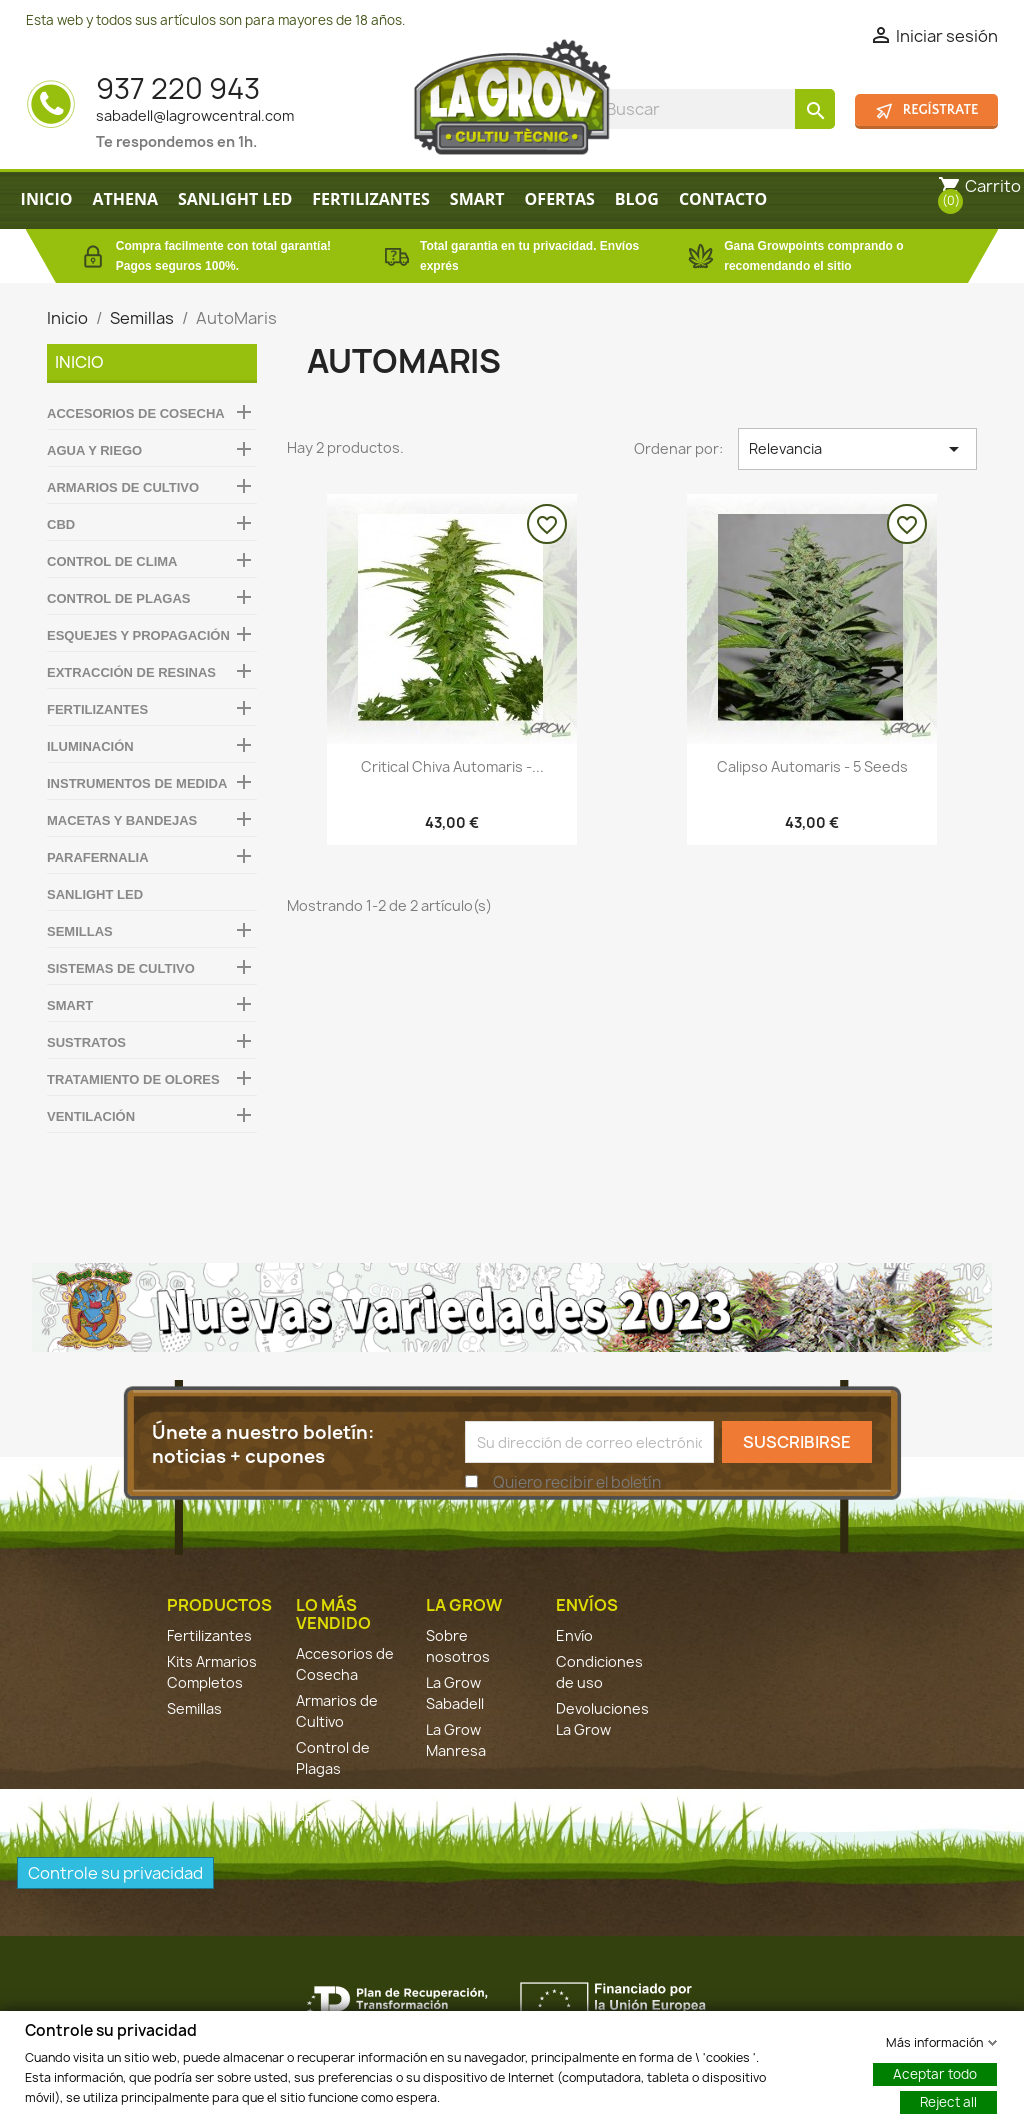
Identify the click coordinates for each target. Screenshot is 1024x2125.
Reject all (948, 2101)
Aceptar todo (935, 2073)
